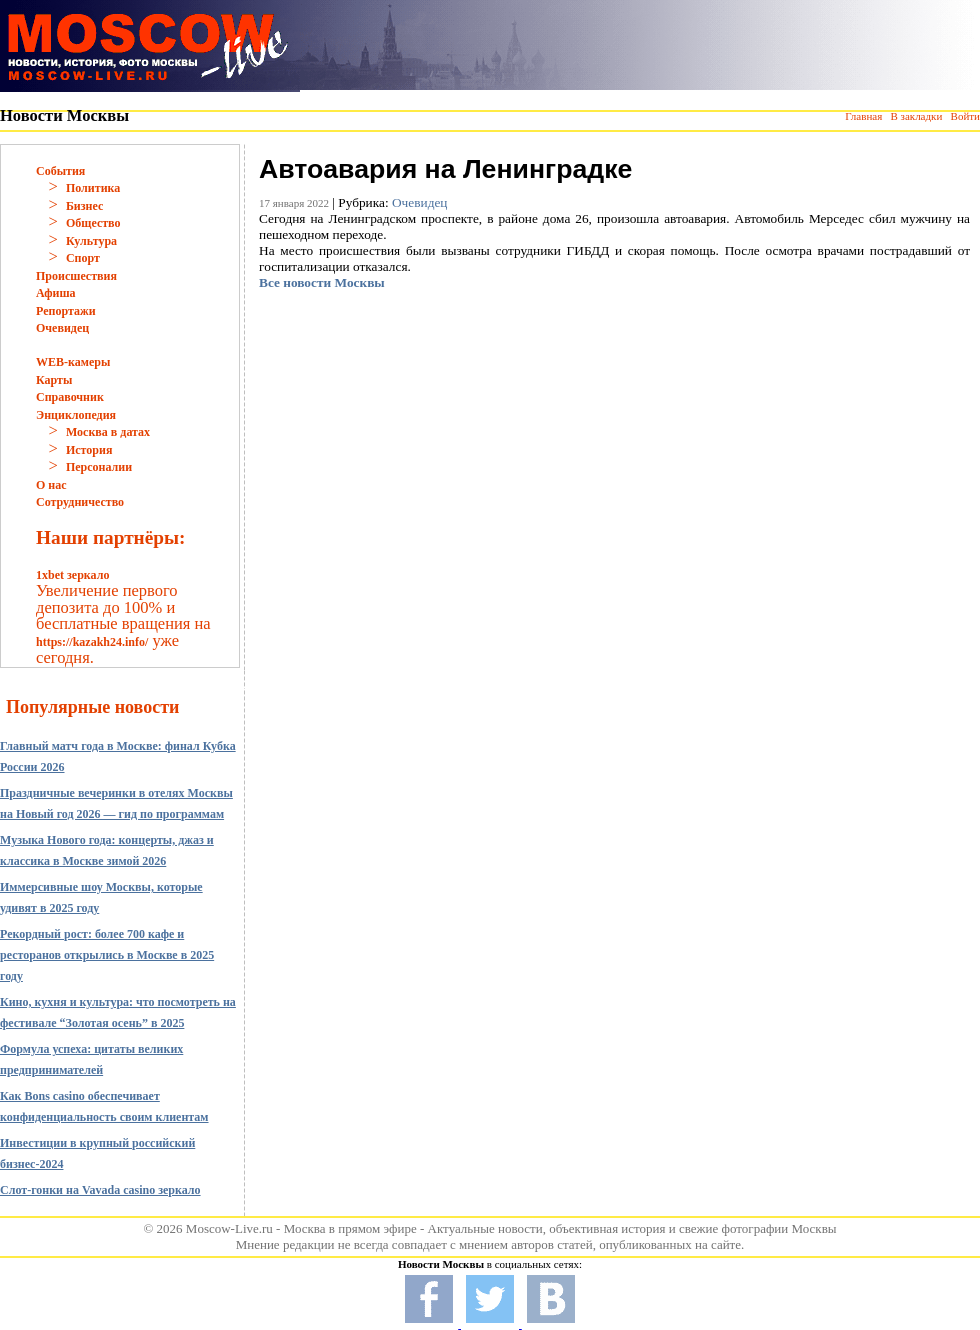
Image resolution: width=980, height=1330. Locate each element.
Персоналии (99, 467)
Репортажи (66, 311)
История (89, 450)
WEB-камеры (73, 362)
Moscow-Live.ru (229, 1228)
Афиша (56, 293)
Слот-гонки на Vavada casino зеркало (100, 1190)
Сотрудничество (80, 502)
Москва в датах (108, 432)
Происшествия (76, 276)
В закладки (916, 116)
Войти (965, 116)
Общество (93, 223)
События (60, 171)
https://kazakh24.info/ (92, 642)
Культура (91, 241)
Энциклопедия (76, 415)
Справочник (70, 397)
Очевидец (62, 328)
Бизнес (84, 206)
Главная (863, 116)
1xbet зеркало (72, 575)
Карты (54, 380)
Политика (93, 188)
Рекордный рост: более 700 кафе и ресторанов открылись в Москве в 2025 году (107, 955)
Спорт (83, 258)
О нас (51, 485)
